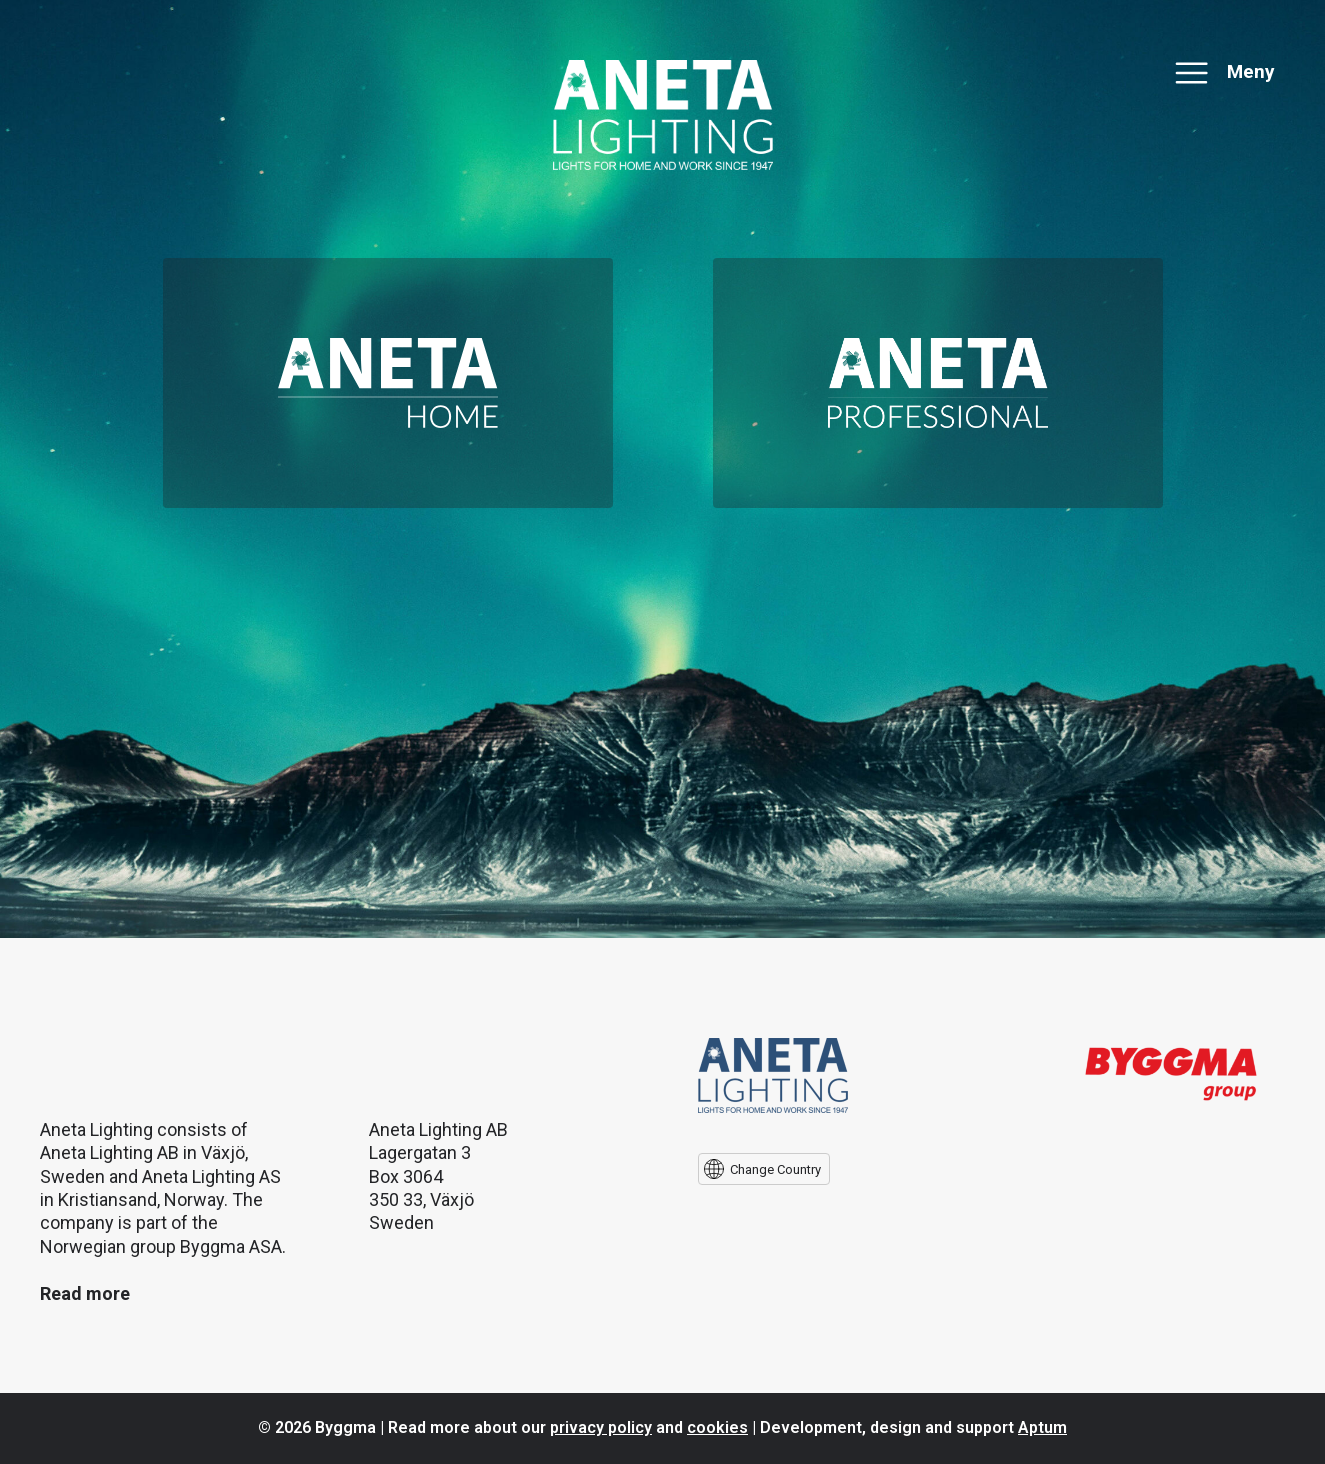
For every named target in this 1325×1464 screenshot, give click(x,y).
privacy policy (601, 1427)
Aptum (1042, 1427)
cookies (717, 1427)
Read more (85, 1293)
